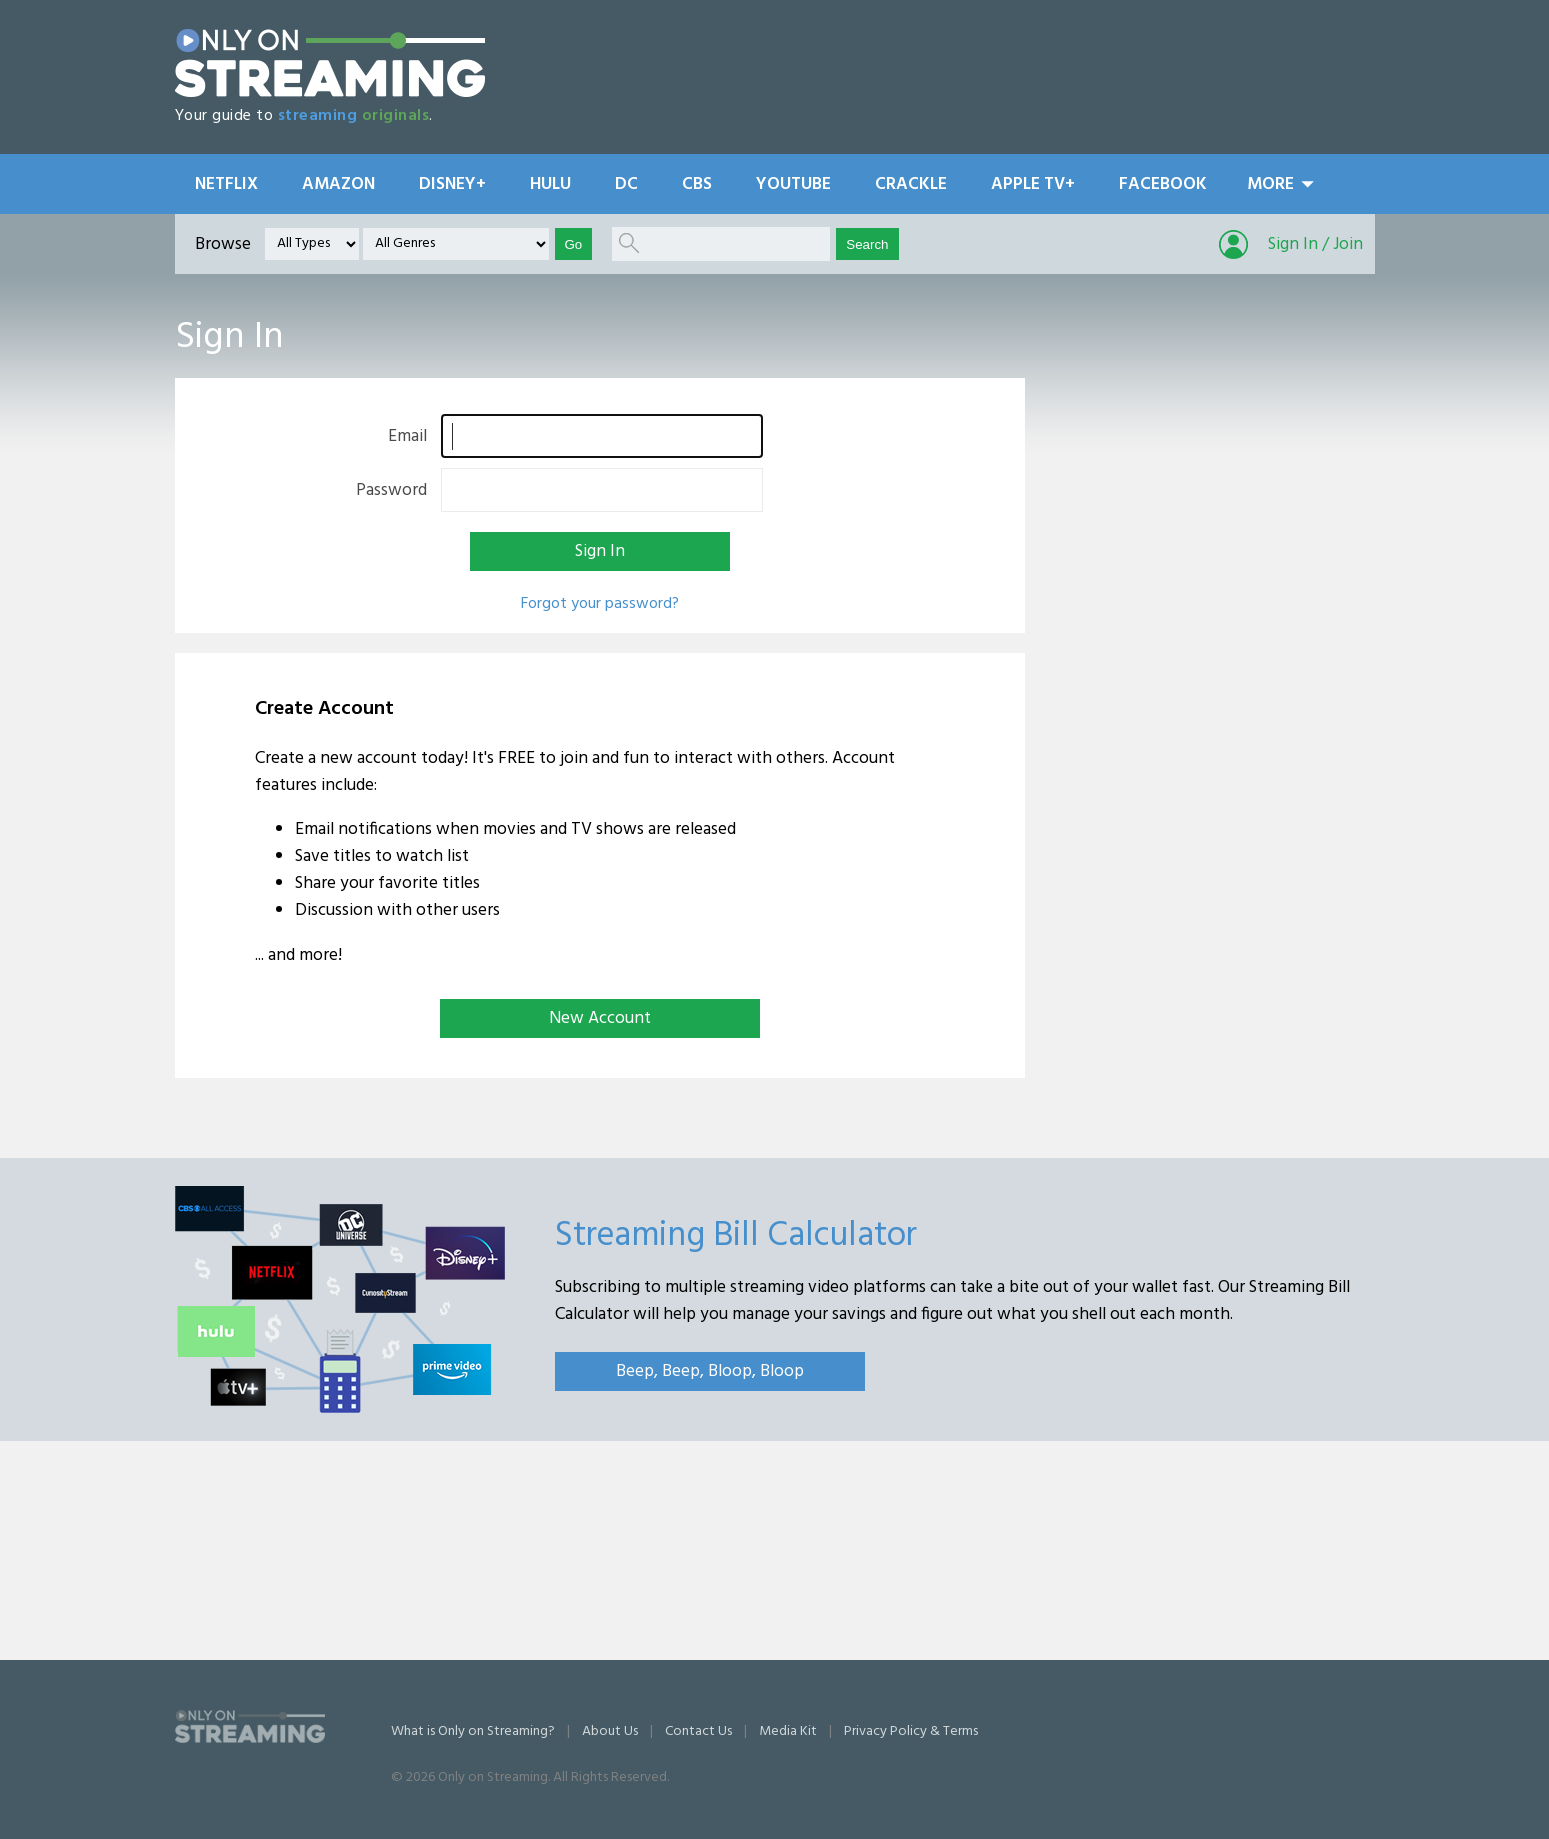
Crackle (911, 184)
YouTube (793, 184)
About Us (610, 1731)
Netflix (226, 184)
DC (626, 184)
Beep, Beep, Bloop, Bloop (710, 1371)
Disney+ (452, 184)
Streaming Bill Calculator (736, 1236)
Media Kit (788, 1731)
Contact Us (698, 1731)
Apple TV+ (1033, 184)
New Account (600, 1018)
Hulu (550, 184)
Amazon (338, 184)
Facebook (1163, 184)
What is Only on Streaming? (473, 1731)
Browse (223, 244)
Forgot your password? (600, 604)
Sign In (600, 551)
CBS (697, 184)
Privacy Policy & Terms (911, 1731)
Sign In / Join (1315, 244)
